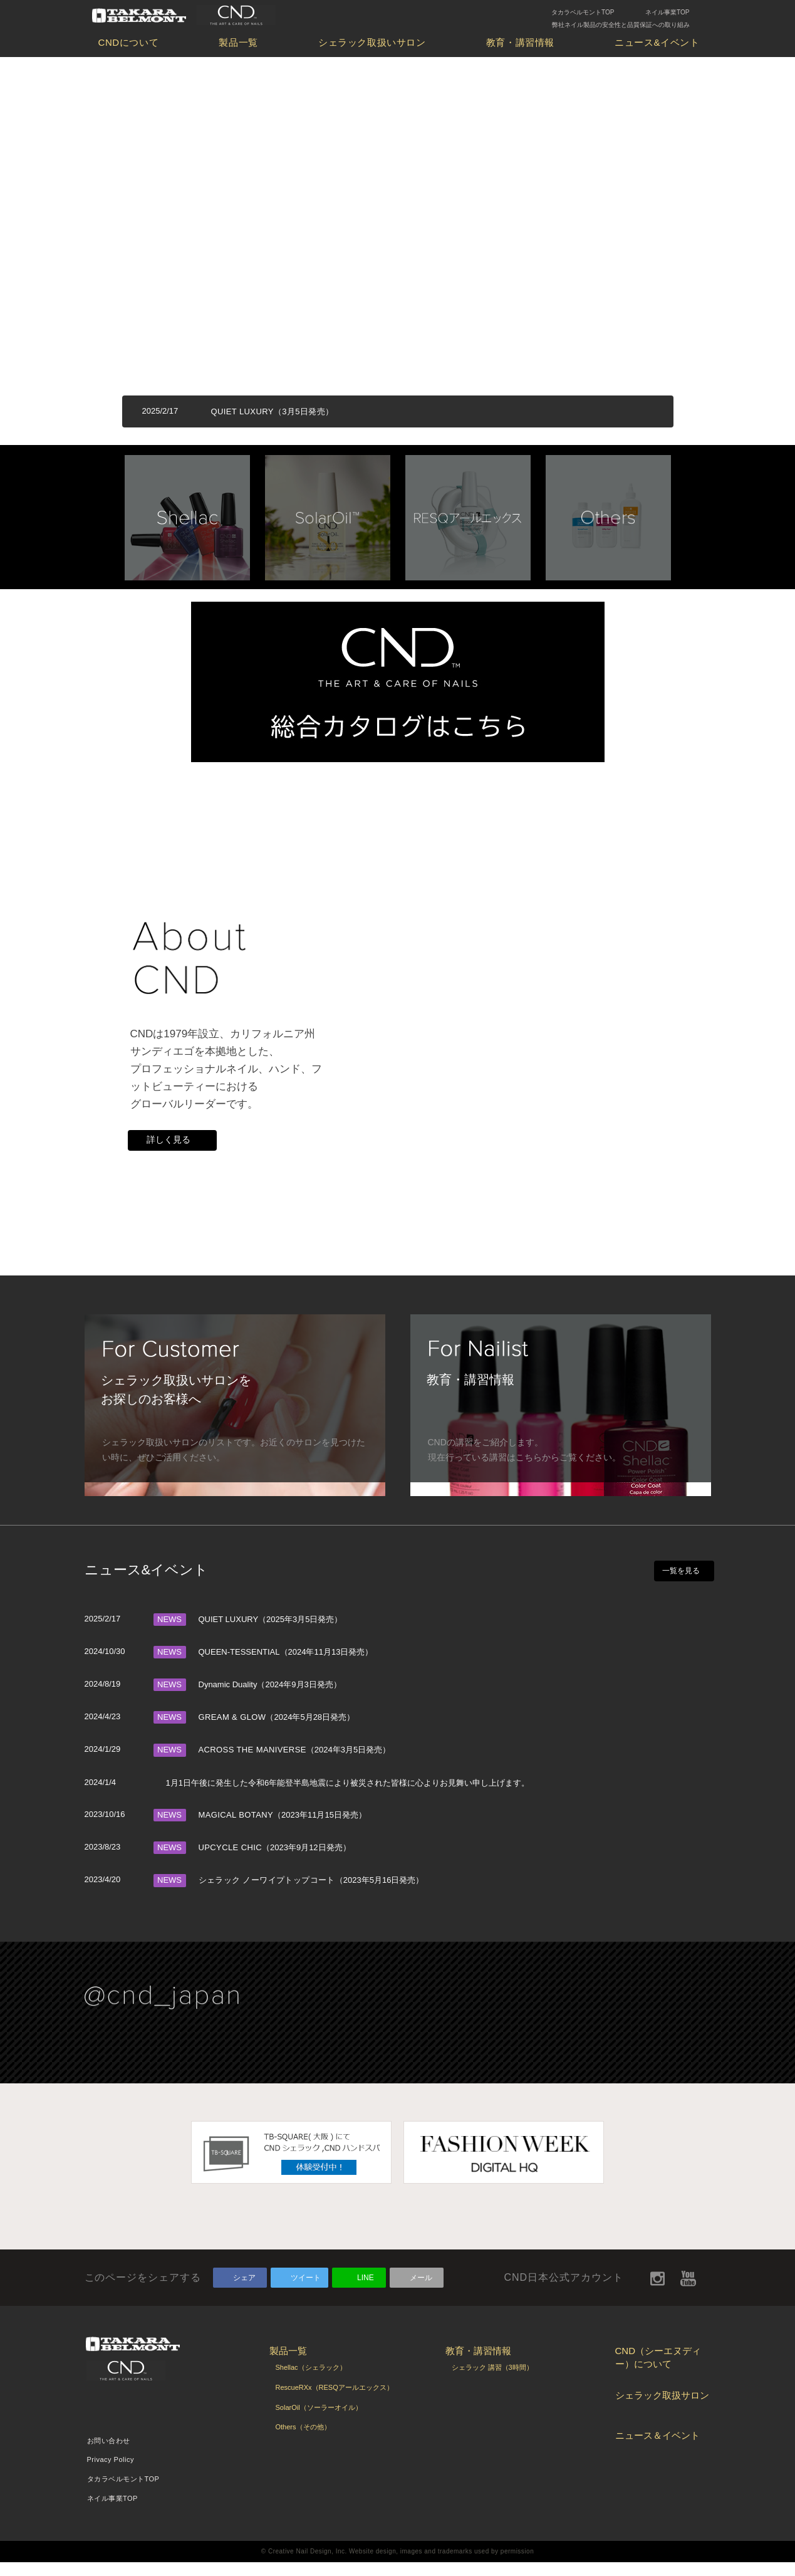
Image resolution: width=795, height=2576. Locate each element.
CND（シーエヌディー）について (658, 2371)
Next (705, 512)
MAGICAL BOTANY (236, 1828)
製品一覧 (238, 42)
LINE (365, 2291)
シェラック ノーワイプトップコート (267, 1893)
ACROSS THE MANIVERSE (252, 1763)
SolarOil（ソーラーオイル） (319, 2420)
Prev (90, 512)
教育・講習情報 (520, 42)
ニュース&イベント (657, 42)
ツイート (306, 2291)
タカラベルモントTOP (582, 12)
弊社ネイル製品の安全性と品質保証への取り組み (621, 24)
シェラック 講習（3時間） (492, 2381)
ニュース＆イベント (657, 2449)
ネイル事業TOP (667, 12)
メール (421, 2291)
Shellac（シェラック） (311, 2381)
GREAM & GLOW (232, 1731)
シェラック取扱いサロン (372, 42)
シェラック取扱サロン (662, 2409)
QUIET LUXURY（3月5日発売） (272, 411)
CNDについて (128, 42)
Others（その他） (303, 2440)
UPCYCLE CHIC (230, 1861)
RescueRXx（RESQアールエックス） (334, 2401)
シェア (244, 2291)
